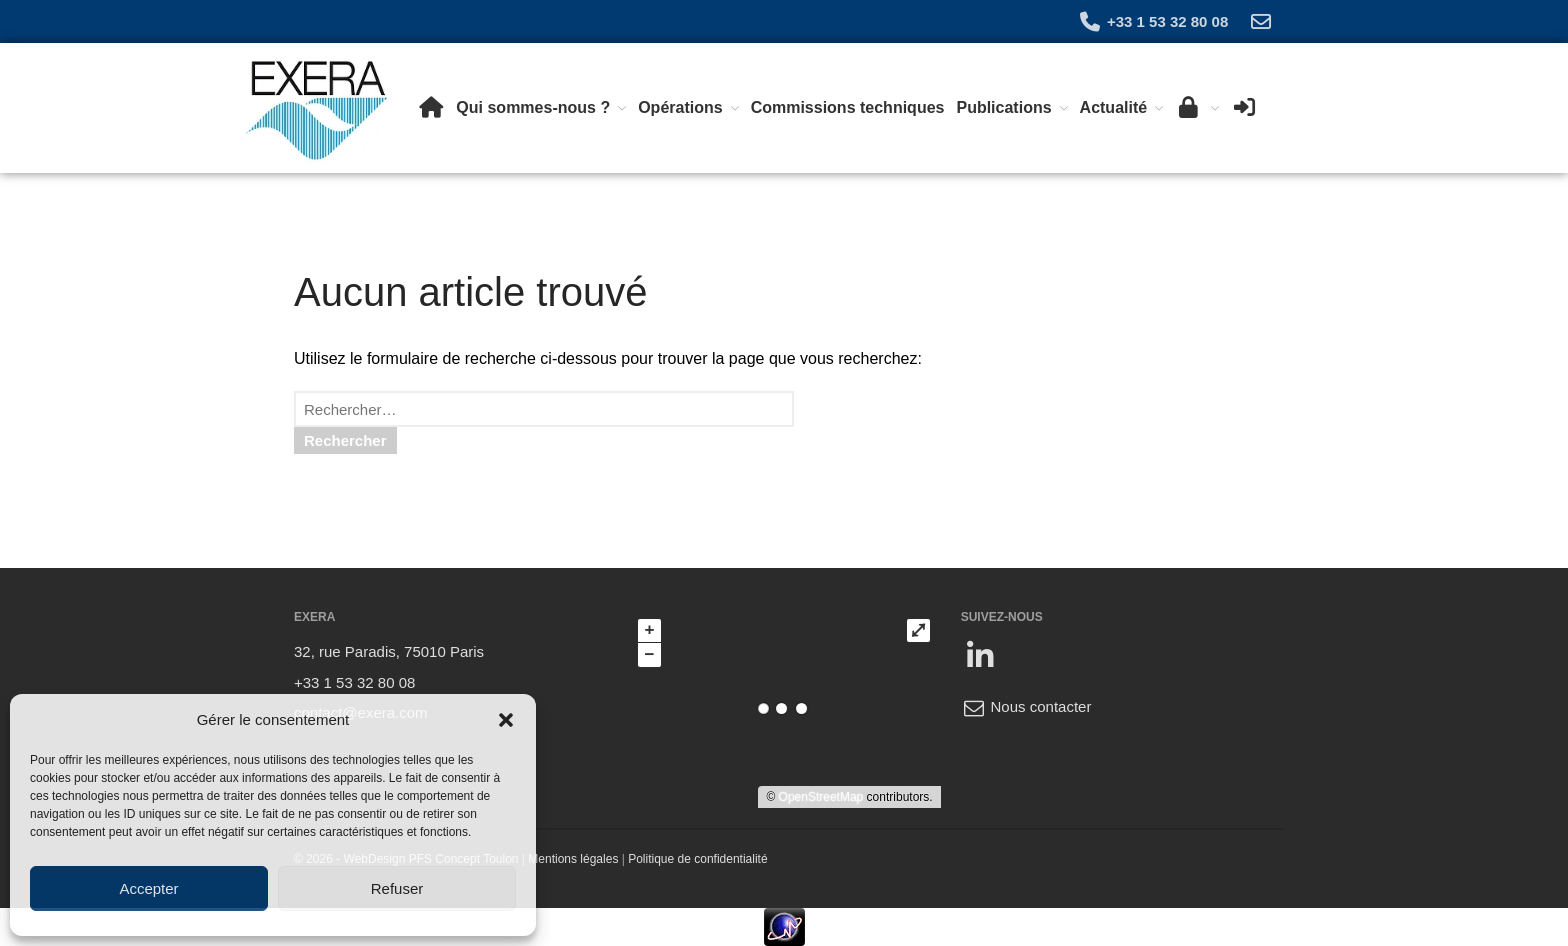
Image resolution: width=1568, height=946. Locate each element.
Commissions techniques (848, 107)
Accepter (148, 888)
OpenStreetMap (821, 797)
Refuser (397, 888)
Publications (1003, 107)
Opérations (680, 107)
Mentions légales (573, 859)
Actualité (1114, 107)
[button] (506, 720)
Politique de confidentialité (697, 859)
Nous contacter (1026, 706)
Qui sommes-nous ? (533, 107)
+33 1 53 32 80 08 (1152, 21)
